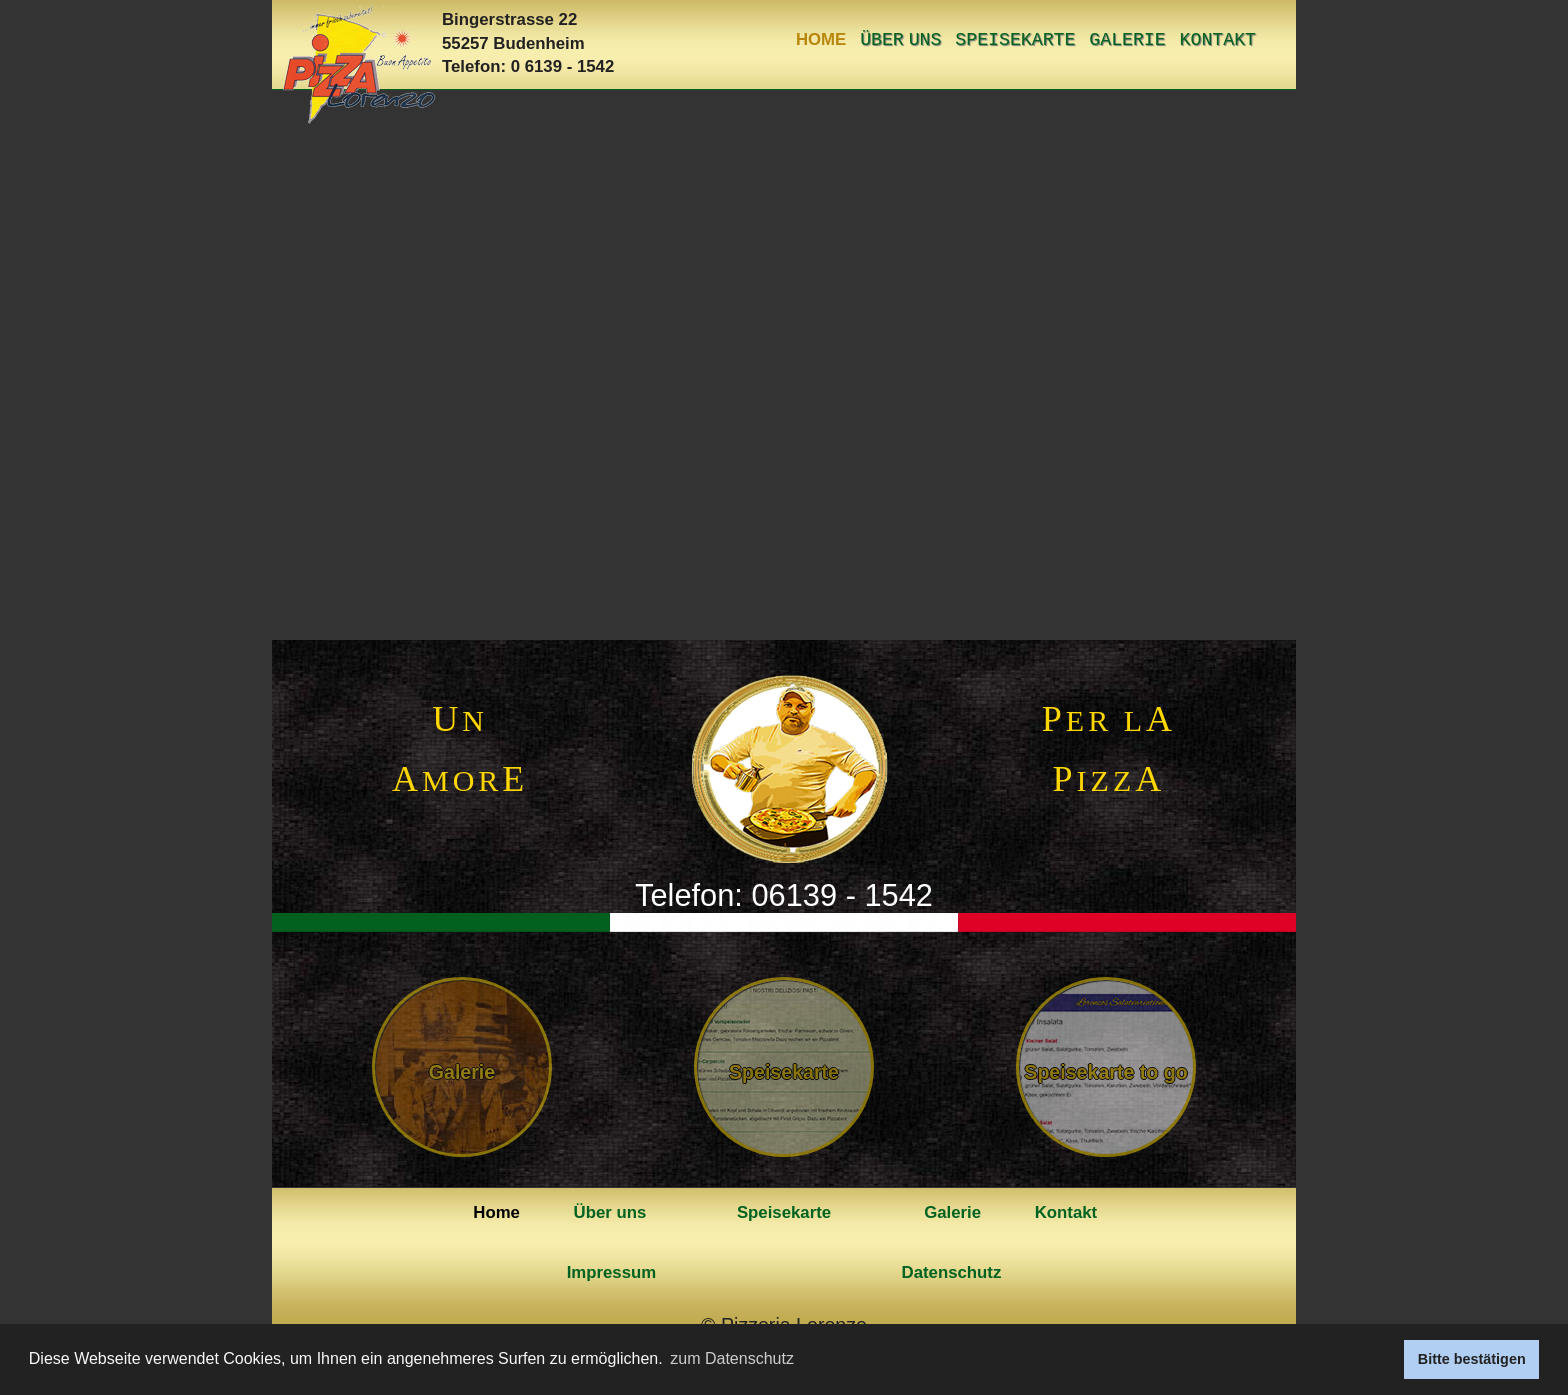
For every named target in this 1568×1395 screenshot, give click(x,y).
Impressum (612, 1272)
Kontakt (1218, 40)
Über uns (900, 40)
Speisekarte (1015, 40)
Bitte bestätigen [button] (1472, 1359)
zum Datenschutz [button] (732, 1358)
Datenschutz (952, 1272)
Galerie (1127, 40)
